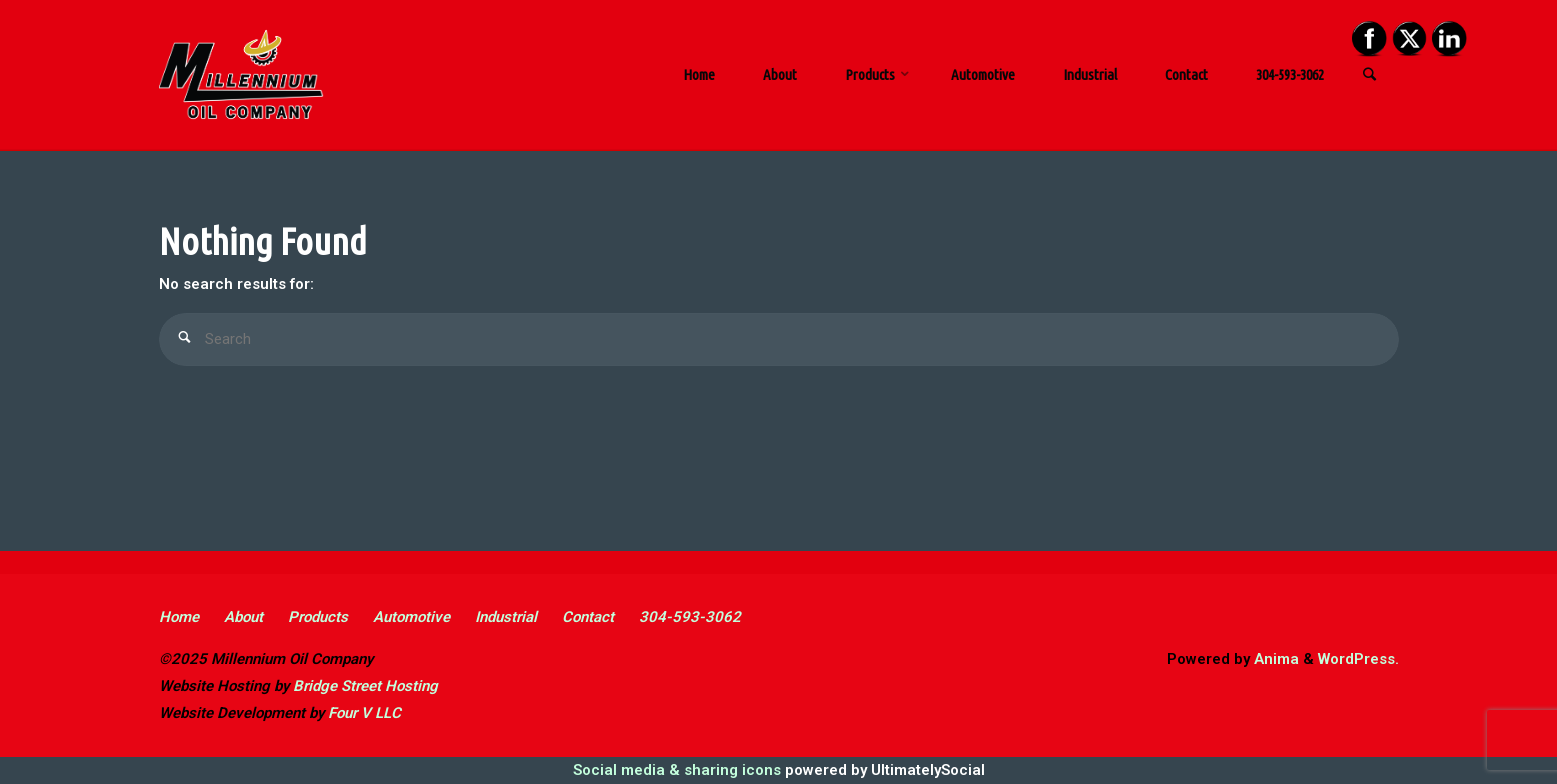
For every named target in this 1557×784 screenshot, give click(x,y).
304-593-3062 (690, 617)
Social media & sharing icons (679, 770)
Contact (588, 617)
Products (318, 617)
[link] (1370, 76)
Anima (1274, 659)
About (243, 617)
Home (179, 617)
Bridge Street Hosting (365, 686)
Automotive (411, 617)
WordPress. (1358, 659)
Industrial (506, 617)
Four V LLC (364, 713)
